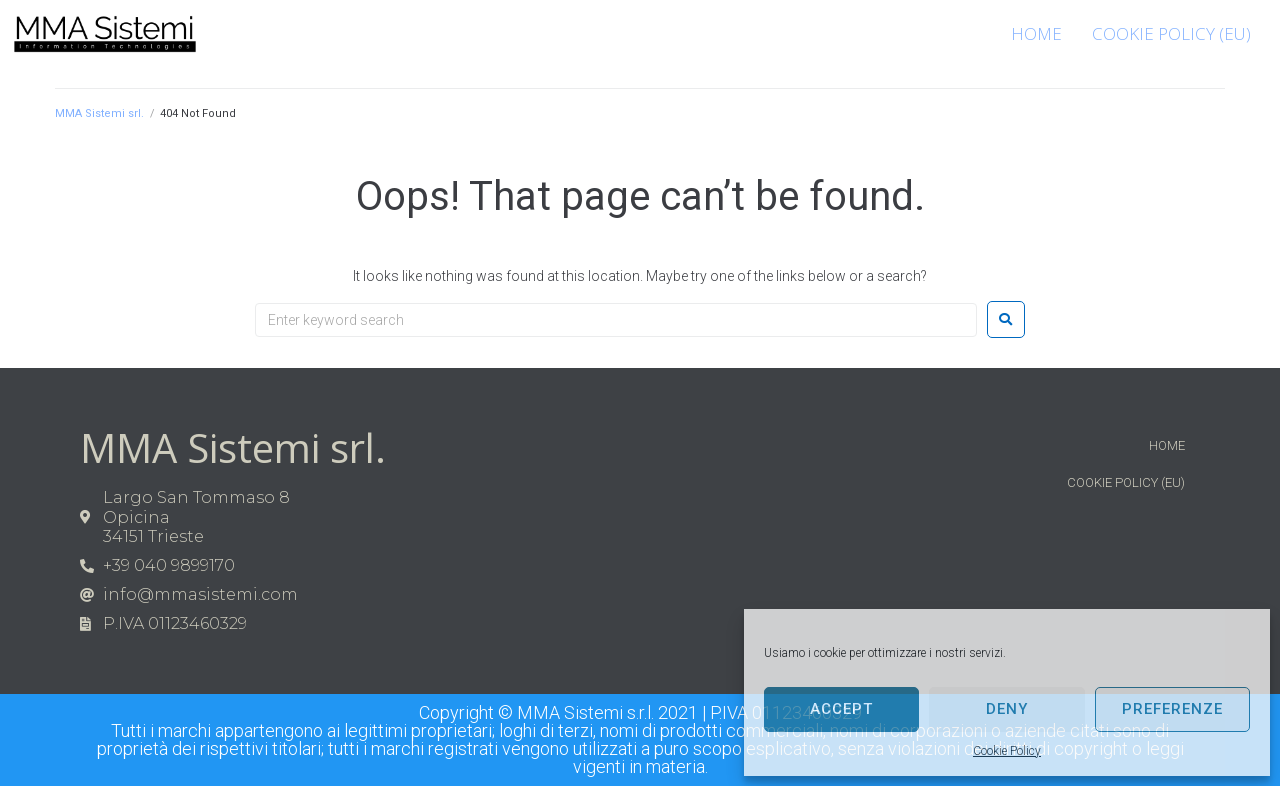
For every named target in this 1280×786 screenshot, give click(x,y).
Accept (841, 709)
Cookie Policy (1007, 751)
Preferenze (1172, 709)
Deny (1007, 709)
